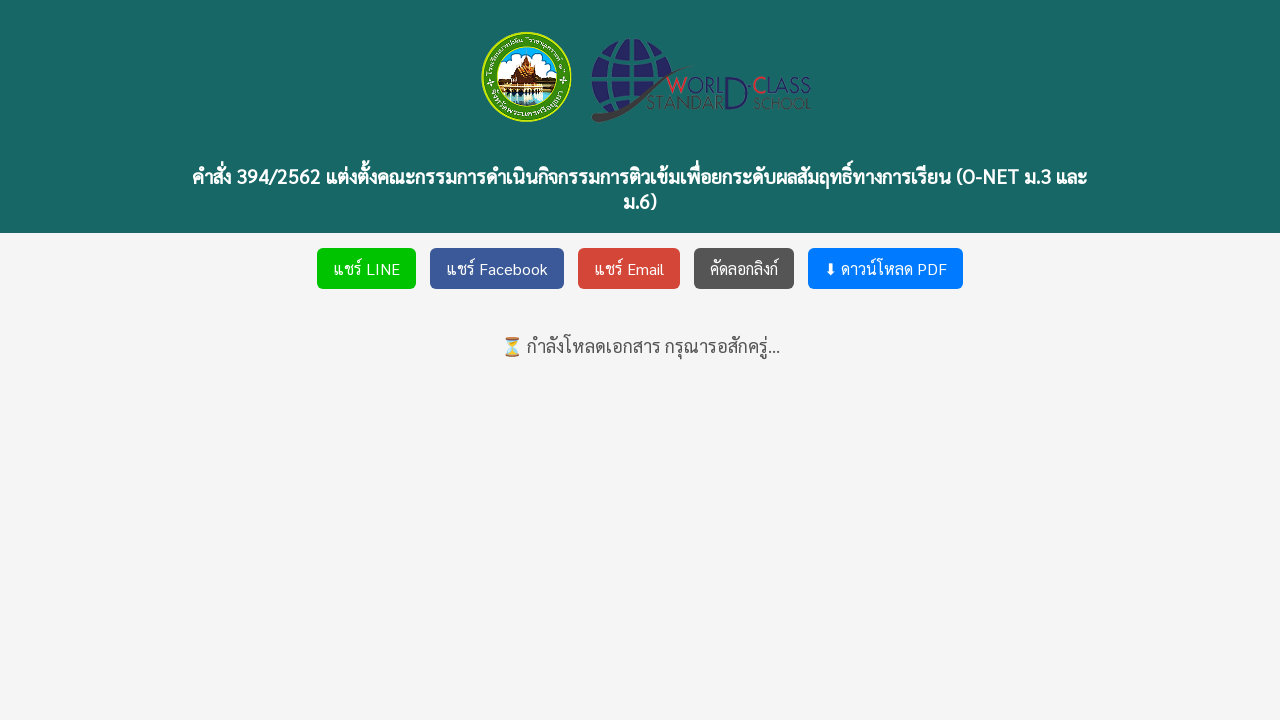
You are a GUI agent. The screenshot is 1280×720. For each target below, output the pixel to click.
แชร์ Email (629, 268)
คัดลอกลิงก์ (744, 268)
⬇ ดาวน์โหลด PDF (885, 268)
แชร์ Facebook (497, 268)
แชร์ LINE (366, 268)
